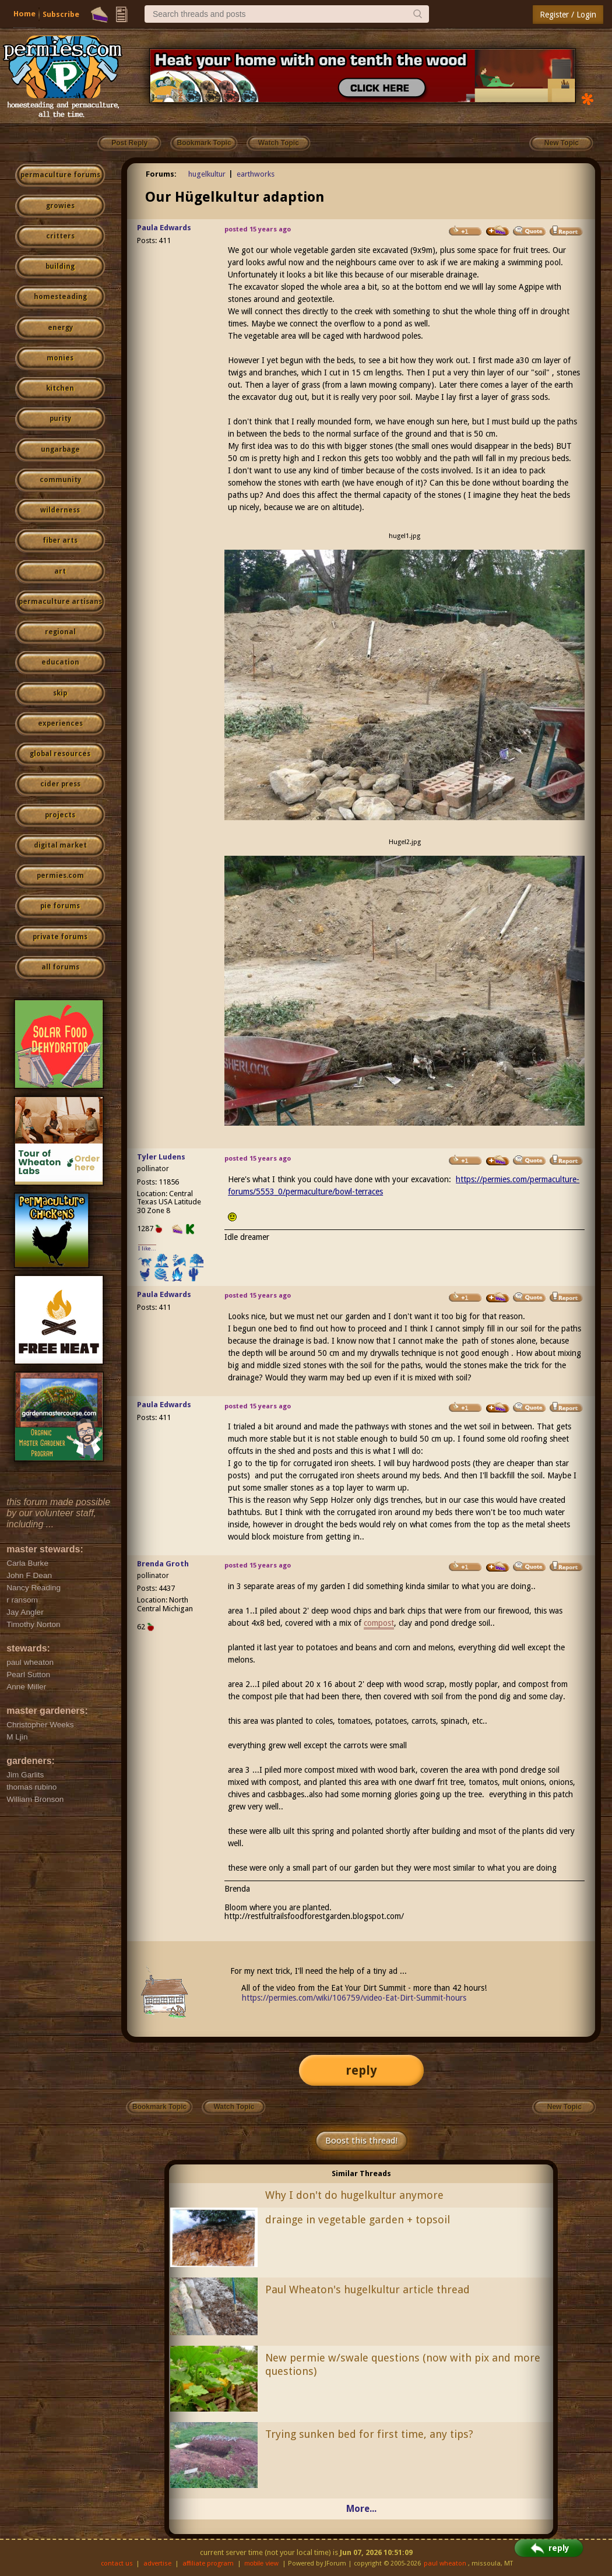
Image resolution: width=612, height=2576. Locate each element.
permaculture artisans (60, 602)
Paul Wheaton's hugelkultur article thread (367, 2289)
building (60, 266)
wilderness (60, 510)
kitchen (60, 388)
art (60, 571)
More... (361, 2508)
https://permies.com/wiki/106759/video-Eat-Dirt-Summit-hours (354, 1998)
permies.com (60, 875)
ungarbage (60, 449)
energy (60, 328)
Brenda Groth (163, 1563)
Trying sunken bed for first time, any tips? (369, 2434)
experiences (60, 723)
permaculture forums (60, 175)
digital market (60, 845)
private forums (60, 937)
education (60, 662)
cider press (60, 784)
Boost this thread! (361, 2140)
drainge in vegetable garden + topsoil (357, 2219)
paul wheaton (445, 2563)
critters (60, 236)
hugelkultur (207, 174)
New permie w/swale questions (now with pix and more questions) (402, 2364)
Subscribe (61, 14)
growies (60, 206)
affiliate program (208, 2563)
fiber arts (60, 540)
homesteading (60, 297)
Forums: (161, 174)
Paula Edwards (164, 227)
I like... (147, 1248)
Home (24, 13)
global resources (60, 754)
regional (60, 632)
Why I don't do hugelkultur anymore (354, 2195)
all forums (60, 967)
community (60, 480)
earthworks (256, 174)
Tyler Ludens (161, 1156)
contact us (117, 2563)
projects (60, 815)
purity (60, 418)
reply (361, 2070)
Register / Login (568, 14)
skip (60, 693)
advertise (157, 2563)
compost (379, 1623)
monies (60, 358)
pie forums (60, 906)
